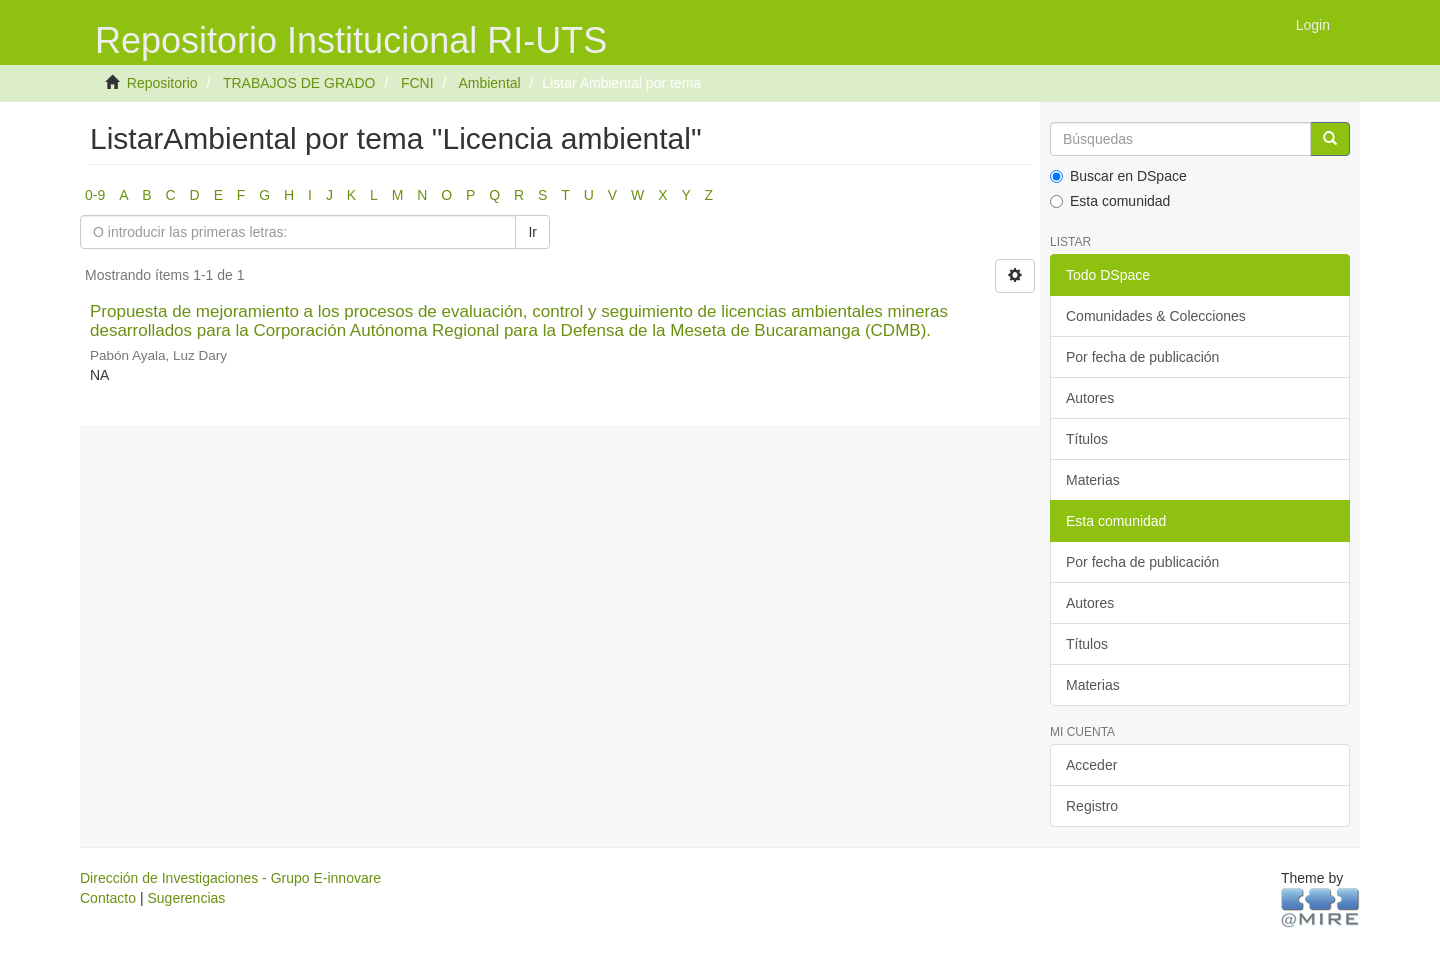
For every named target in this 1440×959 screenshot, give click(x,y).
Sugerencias (186, 898)
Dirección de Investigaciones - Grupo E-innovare (230, 878)
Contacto (108, 898)
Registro (1092, 806)
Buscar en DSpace (1118, 176)
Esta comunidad (1110, 201)
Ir (532, 232)
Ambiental (489, 83)
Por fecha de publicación (1142, 357)
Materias (1093, 480)
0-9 (95, 195)
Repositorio (162, 83)
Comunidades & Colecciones (1156, 316)
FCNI (417, 83)
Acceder (1091, 765)
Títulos (1087, 439)
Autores (1090, 398)
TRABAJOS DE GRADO (299, 83)
